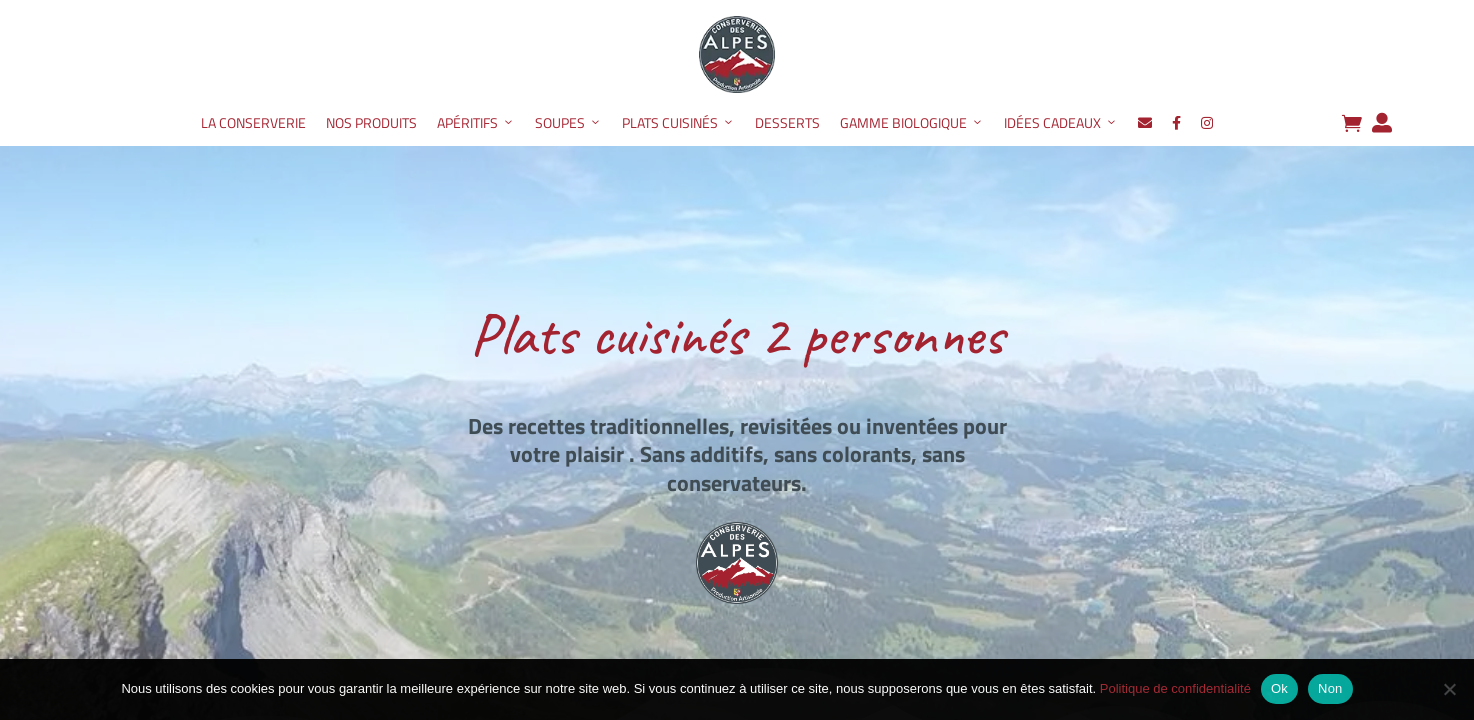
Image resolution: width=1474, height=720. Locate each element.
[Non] (1449, 689)
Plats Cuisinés (678, 123)
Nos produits (371, 122)
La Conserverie (253, 122)
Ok (1279, 688)
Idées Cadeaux (1061, 123)
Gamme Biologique (912, 123)
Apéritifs (476, 123)
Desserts (787, 122)
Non (1330, 688)
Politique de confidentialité (1175, 688)
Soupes (568, 123)
